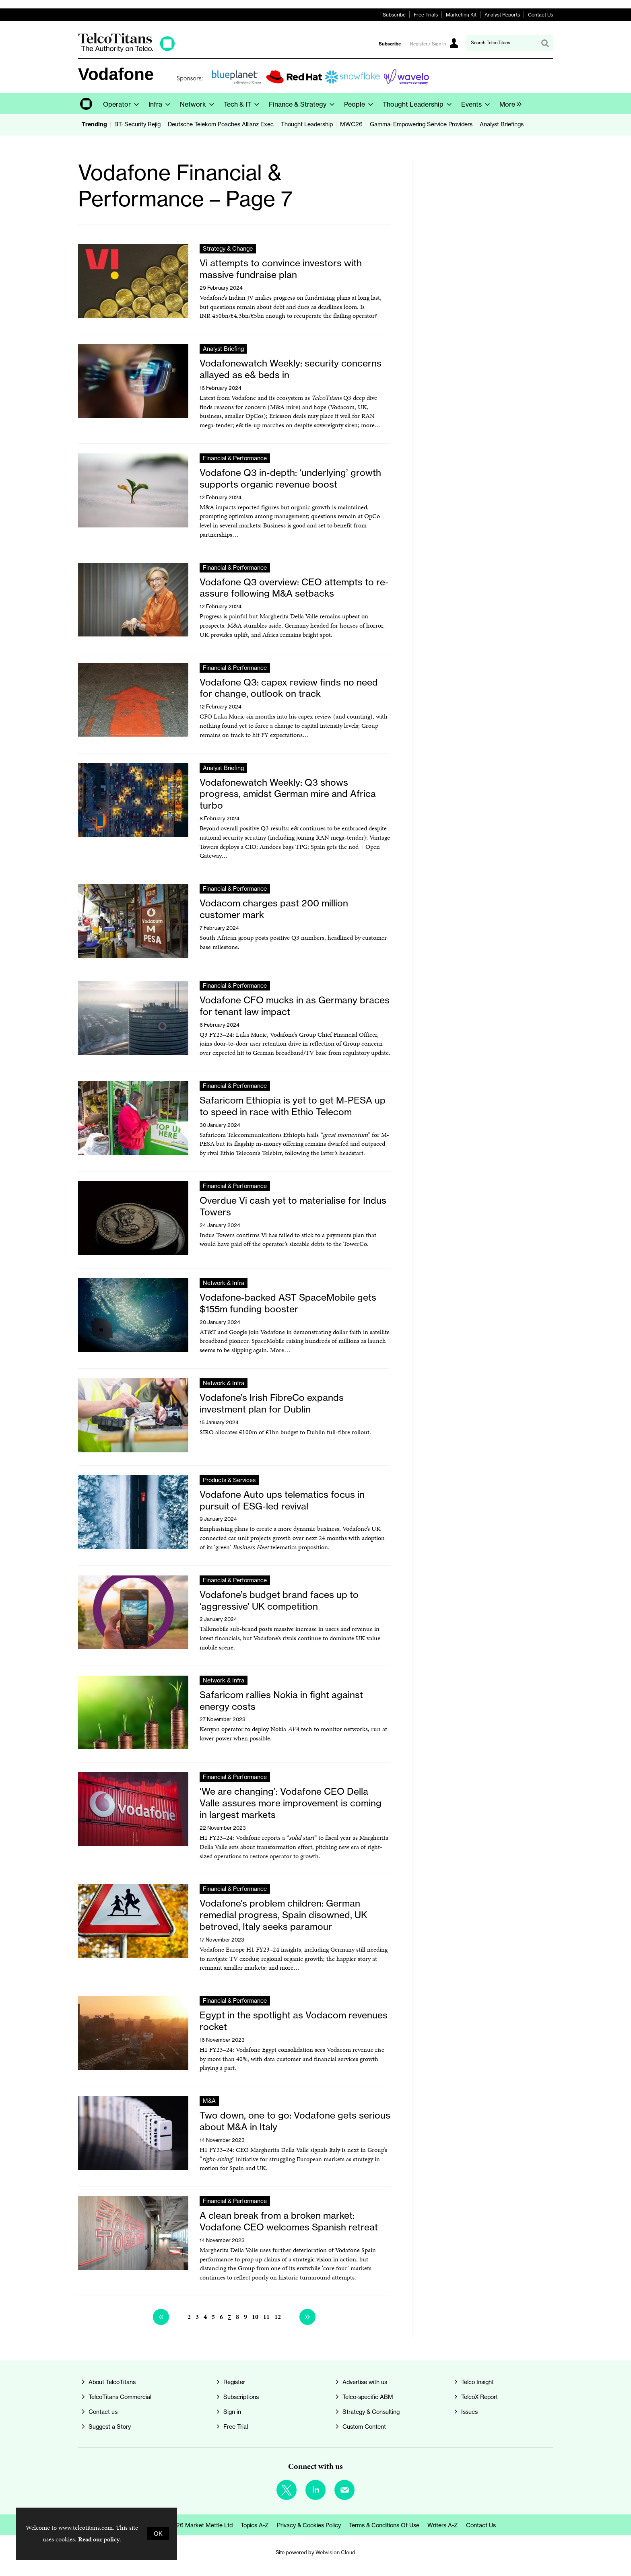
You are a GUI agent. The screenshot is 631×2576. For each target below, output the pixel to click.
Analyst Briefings (502, 124)
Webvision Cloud (335, 2552)
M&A (209, 2100)
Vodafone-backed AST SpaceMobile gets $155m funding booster (288, 1303)
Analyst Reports (502, 15)
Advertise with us (364, 2382)
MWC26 (351, 124)
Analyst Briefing (223, 348)
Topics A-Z (255, 2525)
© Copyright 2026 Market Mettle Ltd (184, 2525)
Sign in (232, 2411)
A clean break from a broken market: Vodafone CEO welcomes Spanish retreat (289, 2221)
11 (266, 2316)
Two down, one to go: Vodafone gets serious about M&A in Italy (295, 2121)
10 (255, 2316)
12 (277, 2316)
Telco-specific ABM (367, 2397)
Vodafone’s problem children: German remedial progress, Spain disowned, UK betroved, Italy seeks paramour (283, 1914)
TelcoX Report (479, 2397)
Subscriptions (241, 2397)
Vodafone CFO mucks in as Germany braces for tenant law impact (295, 1005)
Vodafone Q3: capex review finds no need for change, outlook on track (289, 688)
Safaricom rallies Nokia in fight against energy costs (281, 1700)
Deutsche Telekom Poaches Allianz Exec (221, 124)
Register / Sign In (428, 44)
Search (544, 43)
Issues (469, 2411)
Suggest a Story (110, 2426)
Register (234, 2382)
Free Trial (235, 2426)
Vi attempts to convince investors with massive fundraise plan (281, 268)
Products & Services (229, 1480)
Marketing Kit (461, 15)
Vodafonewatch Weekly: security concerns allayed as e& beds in (290, 369)
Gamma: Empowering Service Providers (421, 124)
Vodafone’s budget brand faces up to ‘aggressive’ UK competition (279, 1600)
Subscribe (394, 15)
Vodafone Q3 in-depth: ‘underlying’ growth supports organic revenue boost (290, 478)
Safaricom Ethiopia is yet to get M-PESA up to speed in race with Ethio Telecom (293, 1106)
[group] (508, 103)
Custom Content (364, 2426)
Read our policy (99, 2539)
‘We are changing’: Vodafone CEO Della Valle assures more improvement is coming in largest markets (290, 1802)
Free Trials (426, 15)
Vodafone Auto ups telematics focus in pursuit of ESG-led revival (282, 1500)
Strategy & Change (228, 248)
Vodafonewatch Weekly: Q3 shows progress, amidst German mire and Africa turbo (288, 793)
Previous (161, 2317)
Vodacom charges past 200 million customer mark (274, 908)
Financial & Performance (235, 458)
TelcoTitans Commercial (120, 2397)
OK (158, 2533)
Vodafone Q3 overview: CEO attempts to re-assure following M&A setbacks (294, 587)
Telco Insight (477, 2382)
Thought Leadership (307, 124)
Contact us (103, 2411)
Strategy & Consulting (371, 2411)
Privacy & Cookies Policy (309, 2525)
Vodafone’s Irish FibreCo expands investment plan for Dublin (272, 1403)
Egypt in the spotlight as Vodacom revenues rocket (294, 2020)
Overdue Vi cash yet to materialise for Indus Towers (293, 1206)
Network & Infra (223, 1283)
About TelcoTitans (112, 2382)
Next (307, 2317)
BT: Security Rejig (137, 124)
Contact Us (540, 15)
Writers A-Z (442, 2525)
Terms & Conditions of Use (384, 2525)
